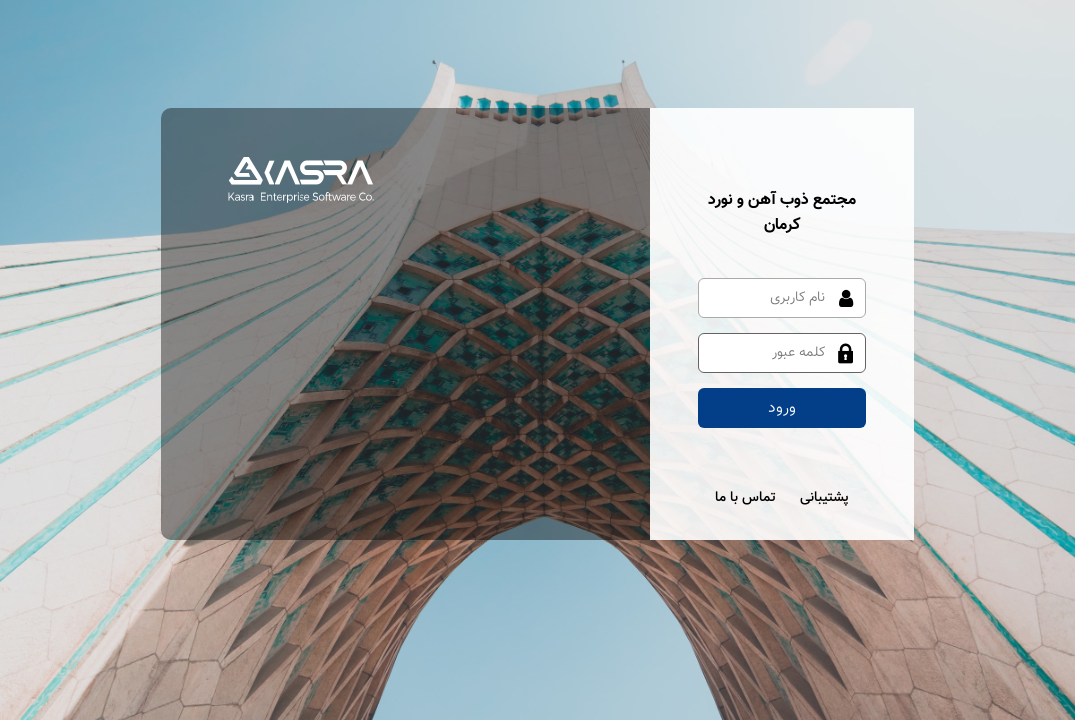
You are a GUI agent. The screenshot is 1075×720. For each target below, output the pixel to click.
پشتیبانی (824, 498)
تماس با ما (745, 498)
